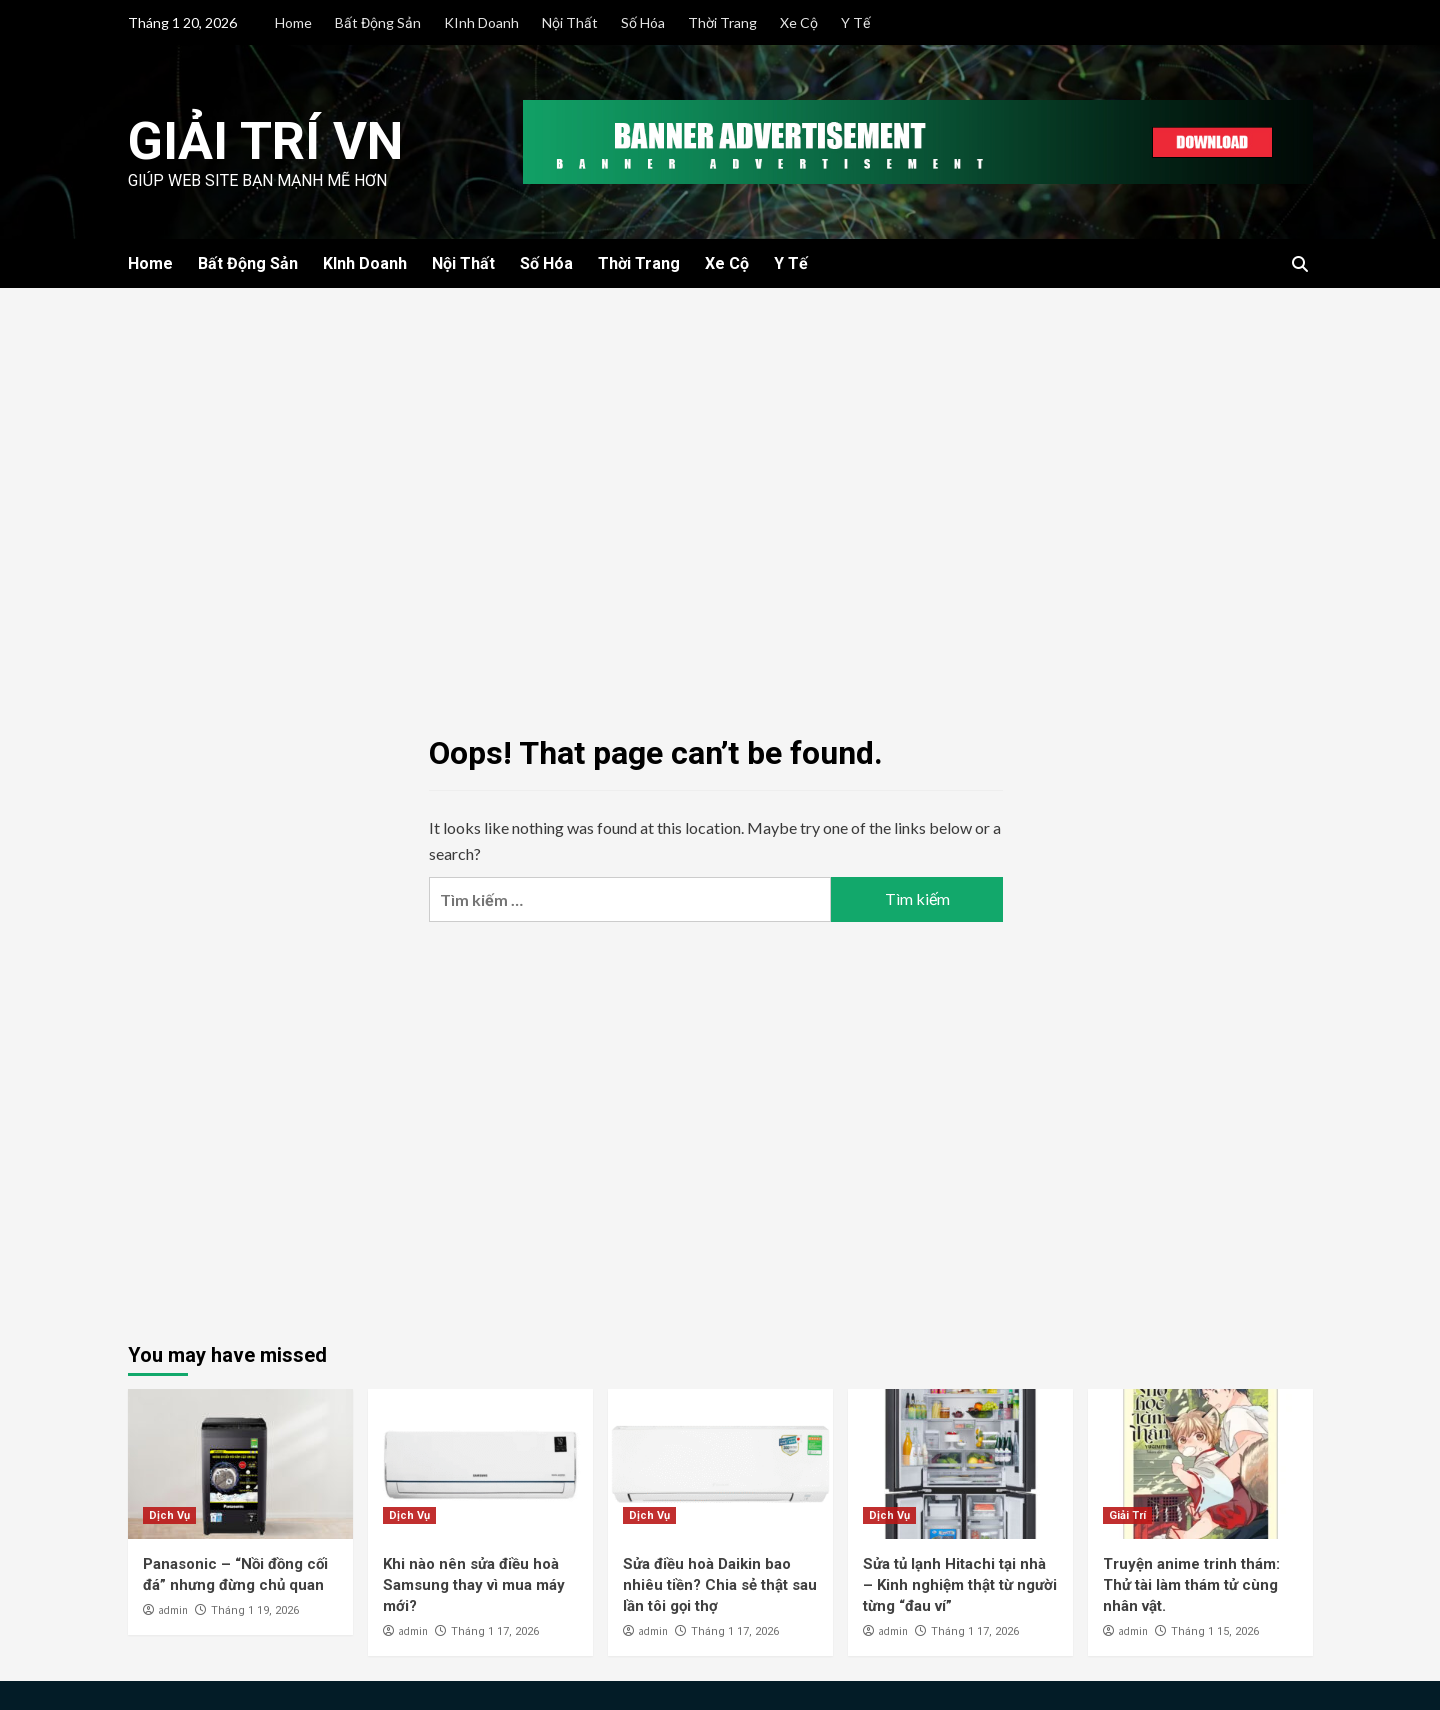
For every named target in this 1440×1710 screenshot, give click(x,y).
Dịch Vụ (169, 1515)
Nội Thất (570, 22)
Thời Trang (722, 22)
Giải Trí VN (265, 141)
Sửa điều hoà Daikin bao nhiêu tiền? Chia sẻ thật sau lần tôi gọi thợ (720, 1585)
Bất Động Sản (378, 22)
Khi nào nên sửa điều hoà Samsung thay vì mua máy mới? (474, 1585)
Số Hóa (643, 22)
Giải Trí (1127, 1515)
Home (293, 22)
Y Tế (855, 22)
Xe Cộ (799, 22)
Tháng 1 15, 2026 (1215, 1631)
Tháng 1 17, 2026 (495, 1631)
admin (173, 1610)
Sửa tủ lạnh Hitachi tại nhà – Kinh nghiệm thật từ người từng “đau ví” (960, 1585)
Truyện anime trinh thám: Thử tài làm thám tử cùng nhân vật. (1191, 1585)
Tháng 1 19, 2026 (255, 1610)
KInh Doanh (481, 22)
